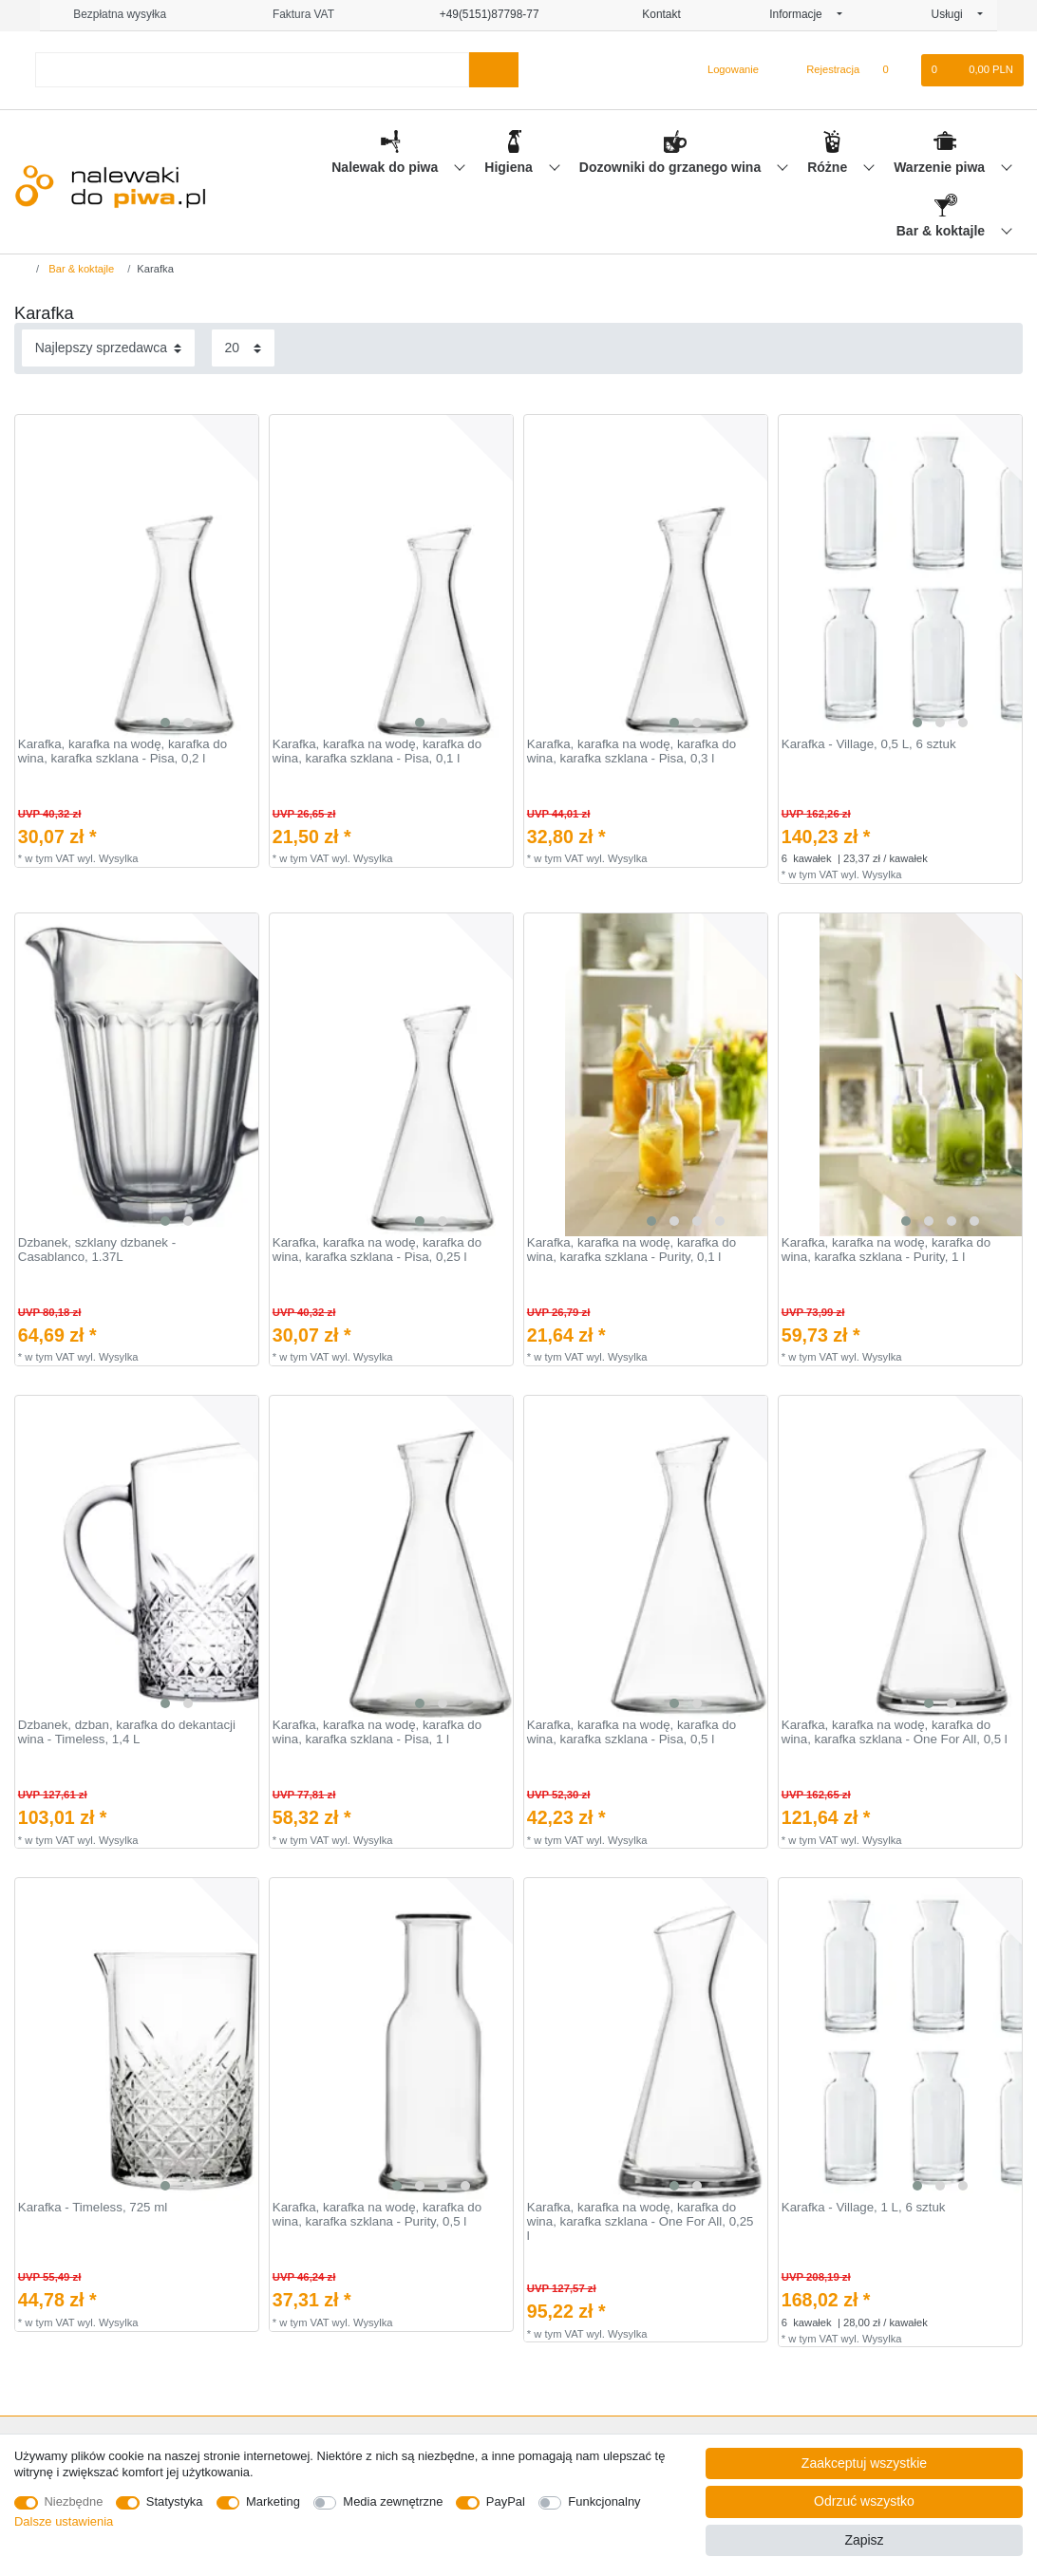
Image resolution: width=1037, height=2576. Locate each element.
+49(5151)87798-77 (480, 14)
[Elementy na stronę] (243, 348)
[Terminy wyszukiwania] (252, 69)
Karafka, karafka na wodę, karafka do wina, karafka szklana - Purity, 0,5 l (377, 2214)
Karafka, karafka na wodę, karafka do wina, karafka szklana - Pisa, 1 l (377, 1732)
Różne (829, 167)
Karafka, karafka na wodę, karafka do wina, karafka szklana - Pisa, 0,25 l (377, 1250)
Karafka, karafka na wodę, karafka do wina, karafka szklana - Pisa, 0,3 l (631, 751)
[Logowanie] (725, 70)
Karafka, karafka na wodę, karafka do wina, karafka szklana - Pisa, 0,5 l (631, 1732)
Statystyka (174, 2501)
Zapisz (863, 2540)
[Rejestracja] (822, 70)
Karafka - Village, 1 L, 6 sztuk (864, 2207)
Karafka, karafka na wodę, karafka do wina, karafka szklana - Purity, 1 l (886, 1250)
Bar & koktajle (942, 230)
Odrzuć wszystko (864, 2501)
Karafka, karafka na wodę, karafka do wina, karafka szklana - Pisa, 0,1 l (377, 751)
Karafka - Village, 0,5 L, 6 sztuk (869, 744)
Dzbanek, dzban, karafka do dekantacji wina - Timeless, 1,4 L (127, 1732)
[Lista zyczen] (895, 70)
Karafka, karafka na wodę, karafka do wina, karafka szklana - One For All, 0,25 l (640, 2221)
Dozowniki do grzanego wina (671, 167)
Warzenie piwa (941, 167)
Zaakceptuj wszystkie (864, 2463)
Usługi (953, 14)
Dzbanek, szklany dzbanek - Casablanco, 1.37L (97, 1250)
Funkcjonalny (604, 2501)
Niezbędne (74, 2501)
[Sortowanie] (108, 348)
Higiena (510, 167)
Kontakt (654, 14)
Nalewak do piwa (386, 167)
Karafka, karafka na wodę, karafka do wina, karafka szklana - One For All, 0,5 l (895, 1732)
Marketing (273, 2501)
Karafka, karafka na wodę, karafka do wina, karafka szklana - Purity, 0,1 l (631, 1250)
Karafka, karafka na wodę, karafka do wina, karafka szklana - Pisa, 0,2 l (122, 751)
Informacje (801, 14)
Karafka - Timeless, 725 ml (92, 2207)
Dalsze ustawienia (63, 2521)
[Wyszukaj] (493, 69)
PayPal (505, 2501)
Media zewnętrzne (393, 2501)
